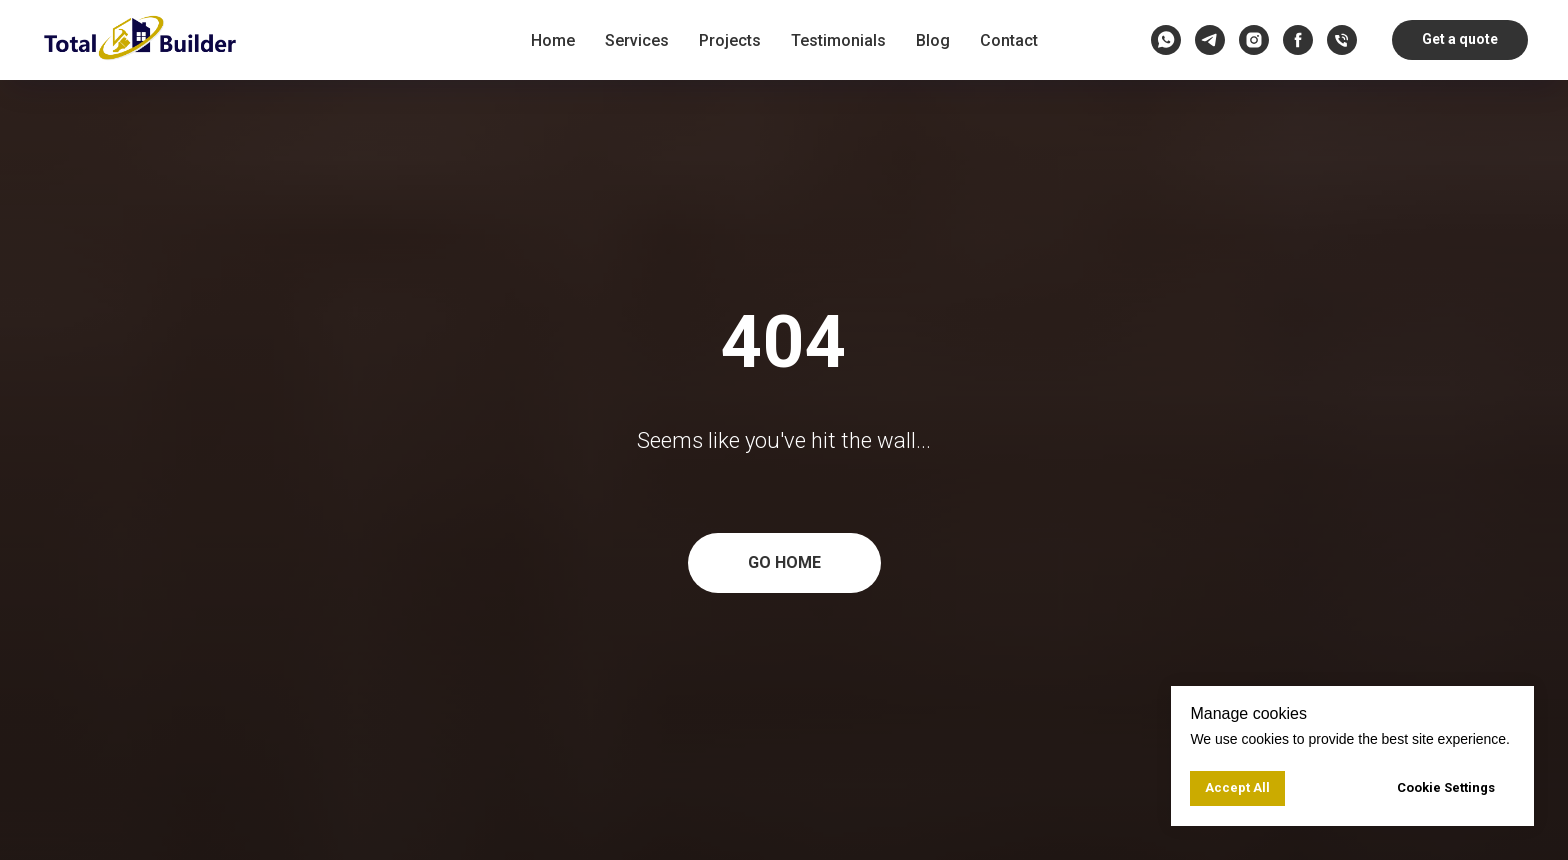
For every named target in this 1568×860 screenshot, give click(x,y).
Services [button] (637, 40)
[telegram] (1210, 40)
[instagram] (1254, 40)
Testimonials (838, 40)
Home (553, 40)
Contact (1009, 40)
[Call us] (1342, 40)
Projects (730, 40)
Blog (933, 40)
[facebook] (1298, 40)
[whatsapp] (1166, 40)
